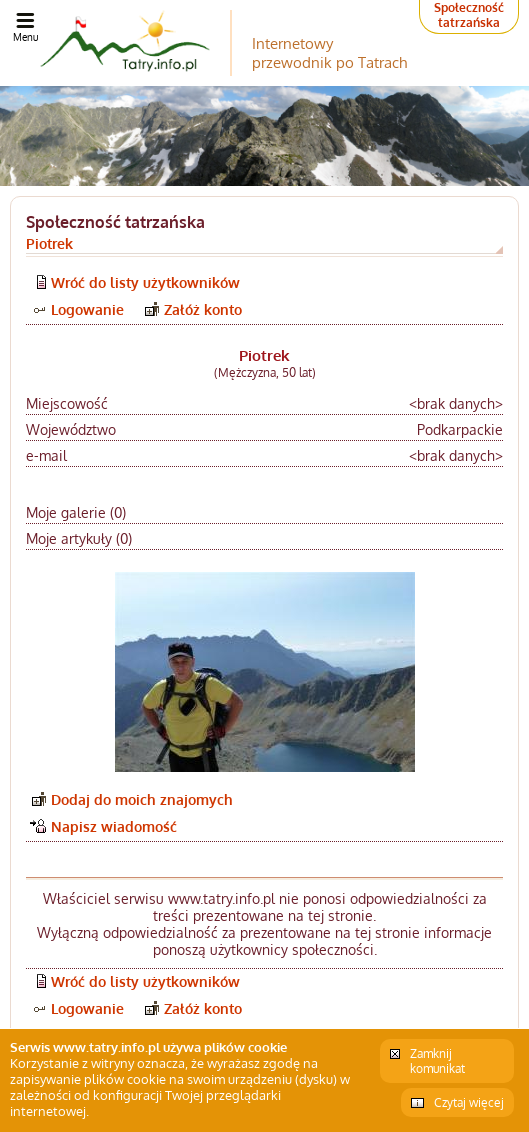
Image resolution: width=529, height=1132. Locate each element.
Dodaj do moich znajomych (142, 799)
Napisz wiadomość (114, 826)
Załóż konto (203, 309)
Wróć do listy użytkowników (145, 282)
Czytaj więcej (469, 1102)
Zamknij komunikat (437, 1061)
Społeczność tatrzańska (469, 15)
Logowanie (87, 309)
